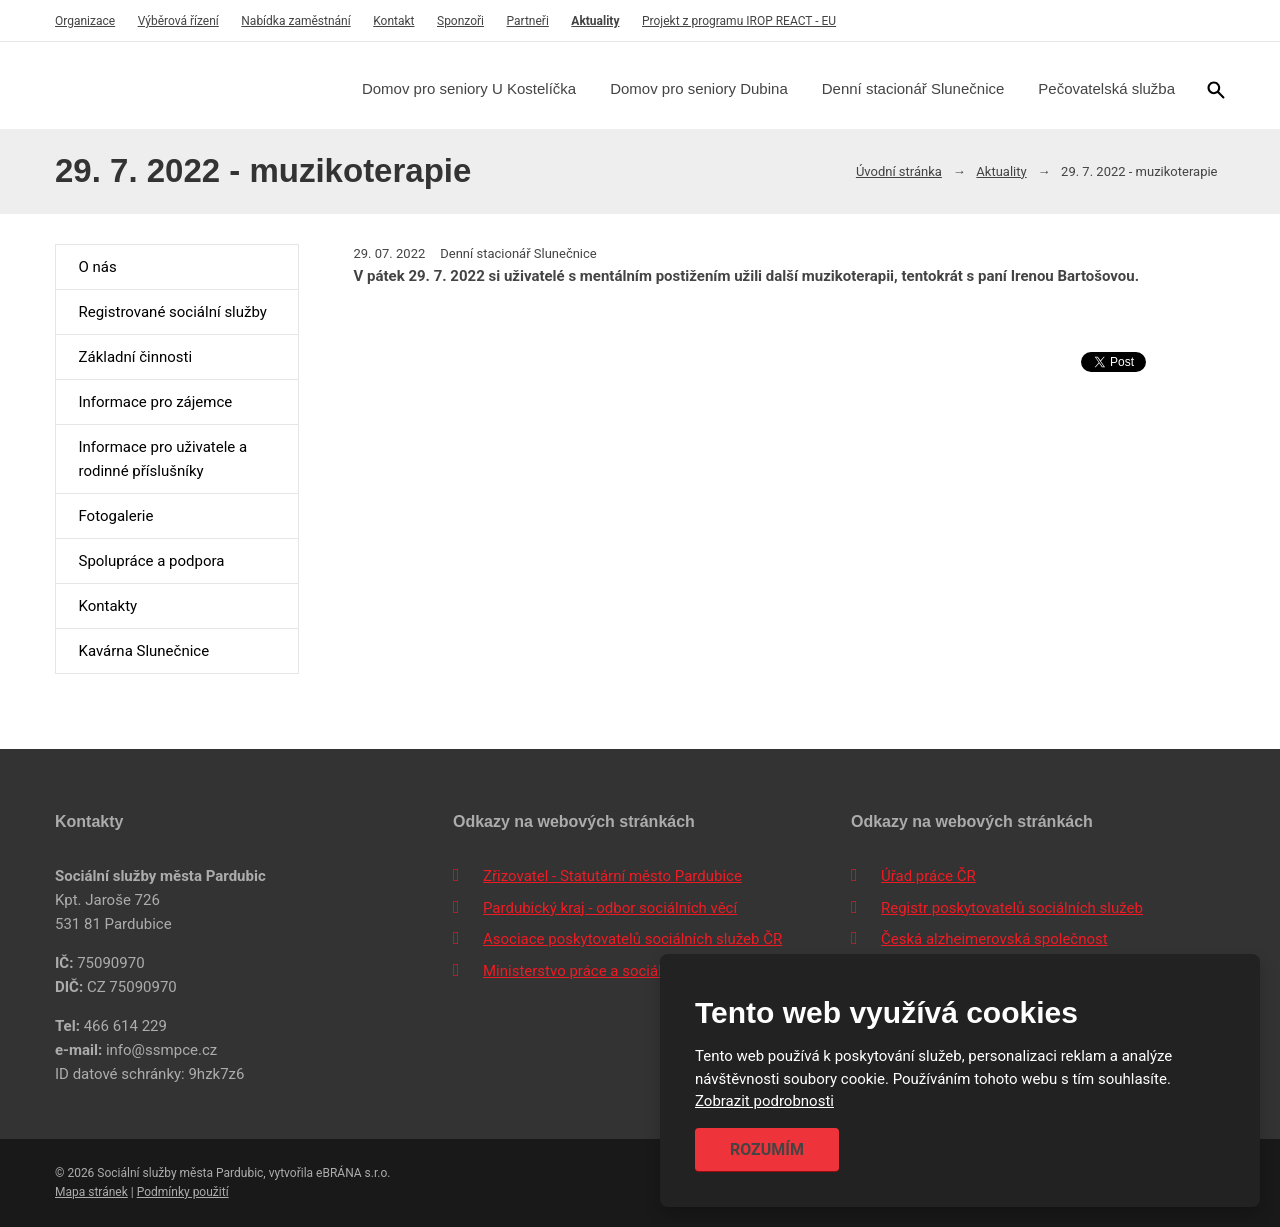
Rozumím (767, 1149)
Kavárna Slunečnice (143, 651)
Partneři (528, 21)
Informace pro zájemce (155, 402)
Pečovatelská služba (1106, 88)
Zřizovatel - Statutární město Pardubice (612, 876)
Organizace (85, 21)
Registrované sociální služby (172, 312)
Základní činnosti (135, 357)
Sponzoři (460, 21)
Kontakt (393, 21)
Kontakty (107, 606)
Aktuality (595, 21)
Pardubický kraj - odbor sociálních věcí (610, 908)
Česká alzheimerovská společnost (994, 939)
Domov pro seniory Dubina (699, 88)
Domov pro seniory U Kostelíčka (469, 88)
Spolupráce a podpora (151, 561)
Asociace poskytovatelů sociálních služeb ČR (632, 939)
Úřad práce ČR (928, 876)
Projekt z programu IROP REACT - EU (739, 21)
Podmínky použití (183, 1192)
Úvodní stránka (899, 171)
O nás (97, 267)
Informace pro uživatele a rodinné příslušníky (162, 459)
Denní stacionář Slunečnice (913, 88)
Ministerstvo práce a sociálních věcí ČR (613, 971)
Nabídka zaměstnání (295, 21)
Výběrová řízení (178, 21)
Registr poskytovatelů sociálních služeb (1012, 908)
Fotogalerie (115, 516)
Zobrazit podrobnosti (764, 1102)
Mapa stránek (91, 1192)
